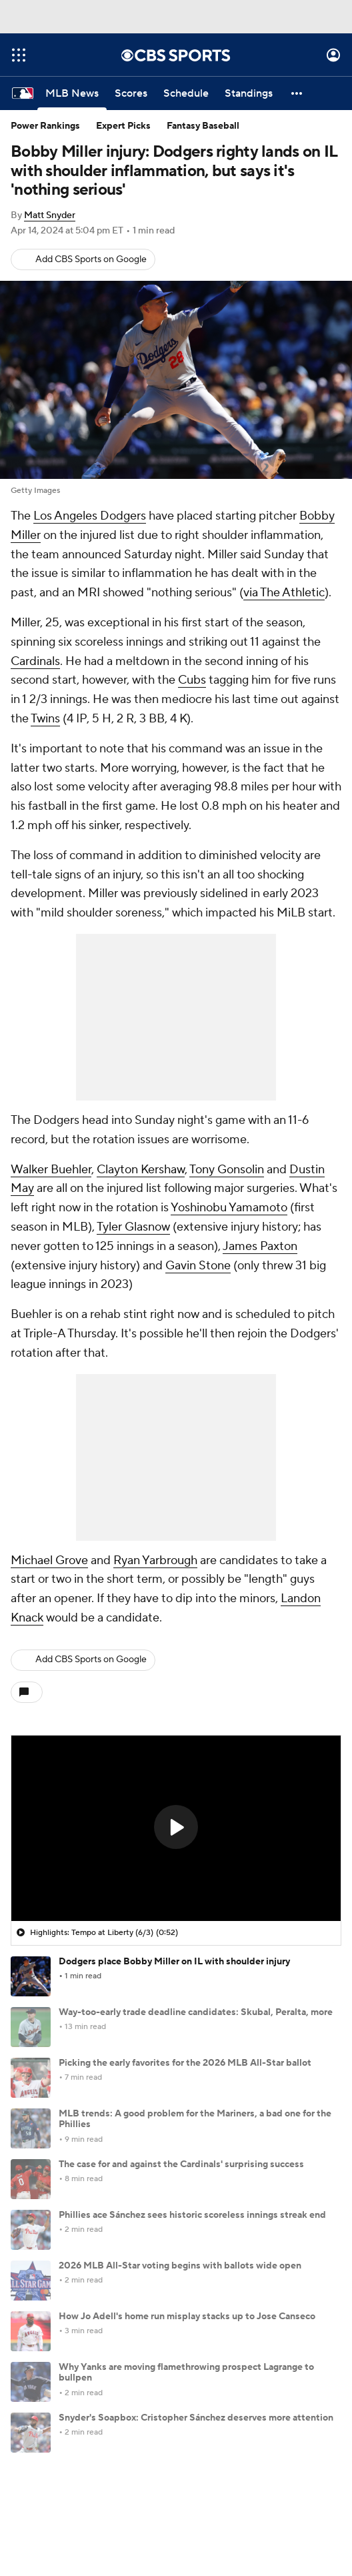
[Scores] (131, 93)
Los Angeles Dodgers (89, 516)
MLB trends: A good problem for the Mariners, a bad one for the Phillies (195, 2119)
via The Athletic (284, 592)
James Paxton (260, 1246)
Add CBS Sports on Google (91, 259)
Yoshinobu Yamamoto (229, 1207)
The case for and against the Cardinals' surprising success (181, 2164)
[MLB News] (72, 93)
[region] (176, 1828)
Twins (45, 718)
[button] (297, 93)
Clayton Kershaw (141, 1169)
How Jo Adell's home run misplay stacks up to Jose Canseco (187, 2317)
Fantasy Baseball (203, 126)
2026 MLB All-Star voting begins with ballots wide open (180, 2266)
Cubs (192, 680)
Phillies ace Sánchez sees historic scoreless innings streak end (192, 2215)
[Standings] (249, 93)
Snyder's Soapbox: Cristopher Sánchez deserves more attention (196, 2418)
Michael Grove (49, 1560)
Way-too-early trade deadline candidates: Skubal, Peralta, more (196, 2012)
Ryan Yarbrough (155, 1560)
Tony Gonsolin (226, 1169)
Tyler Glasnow (133, 1227)
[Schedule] (186, 93)
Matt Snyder (49, 215)
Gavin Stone (198, 1265)
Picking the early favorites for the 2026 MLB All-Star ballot (185, 2063)
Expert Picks (123, 126)
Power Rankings (45, 126)
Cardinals (35, 661)
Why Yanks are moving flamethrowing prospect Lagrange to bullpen (186, 2373)
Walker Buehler (51, 1169)
